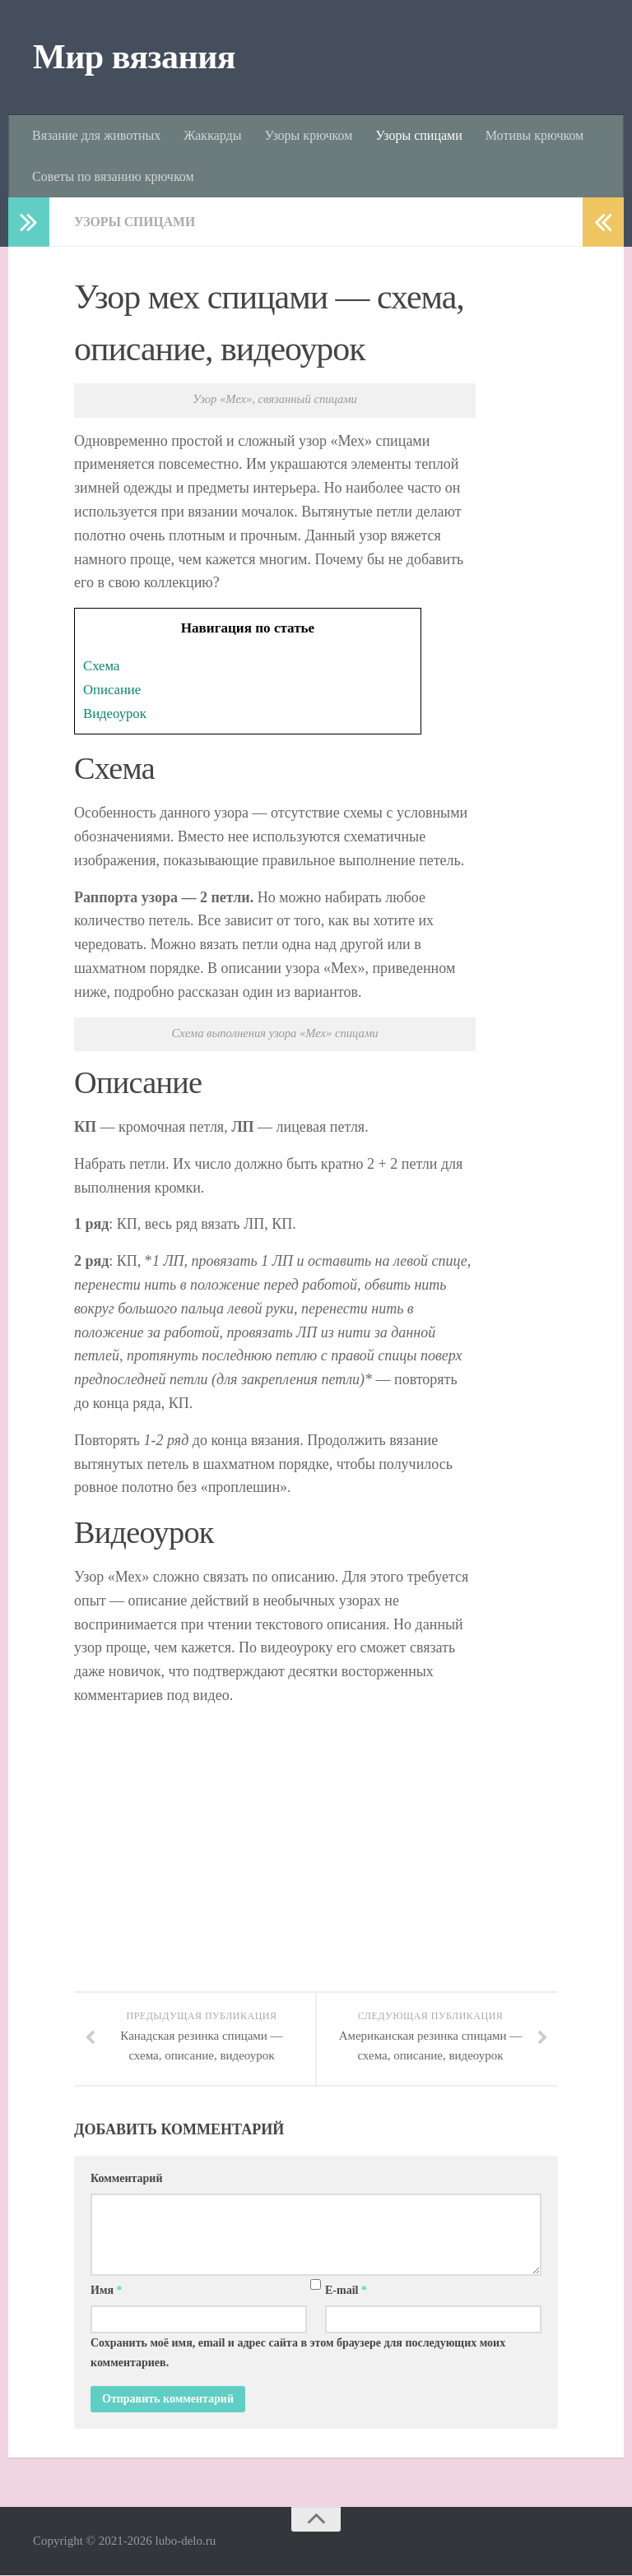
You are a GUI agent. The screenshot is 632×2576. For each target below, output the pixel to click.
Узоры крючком (308, 135)
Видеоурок (115, 713)
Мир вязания (134, 57)
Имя (107, 2291)
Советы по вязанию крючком (113, 176)
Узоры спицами (418, 135)
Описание (112, 689)
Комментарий (127, 2179)
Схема (101, 666)
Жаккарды (212, 135)
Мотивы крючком (534, 135)
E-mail (346, 2291)
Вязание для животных (96, 135)
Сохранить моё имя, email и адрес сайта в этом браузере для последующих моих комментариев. (298, 2353)
